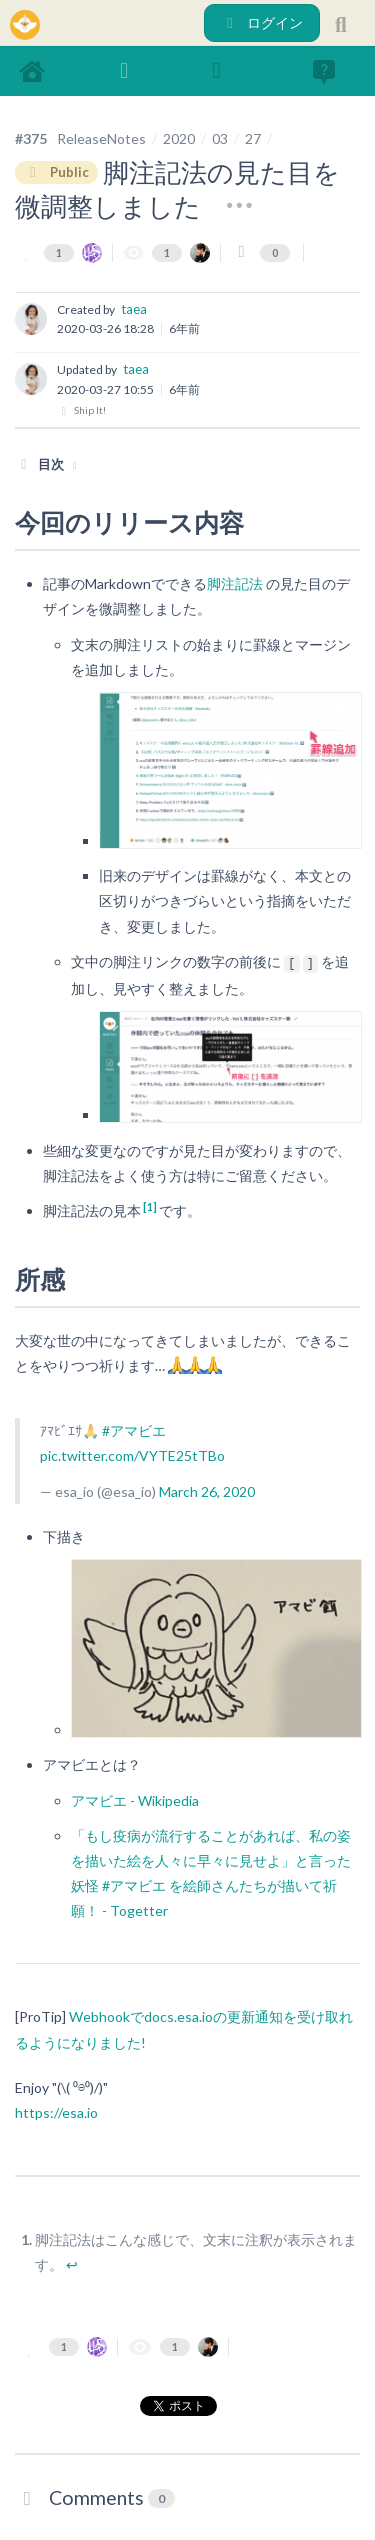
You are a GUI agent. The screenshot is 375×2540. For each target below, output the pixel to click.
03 (220, 138)
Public (56, 172)
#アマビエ (134, 1430)
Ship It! (81, 410)
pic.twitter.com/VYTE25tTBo (132, 1455)
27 (253, 138)
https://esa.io (56, 2112)
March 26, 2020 (207, 1491)
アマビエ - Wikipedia (135, 1800)
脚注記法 (235, 583)
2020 (179, 138)
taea (134, 309)
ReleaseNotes (101, 138)
